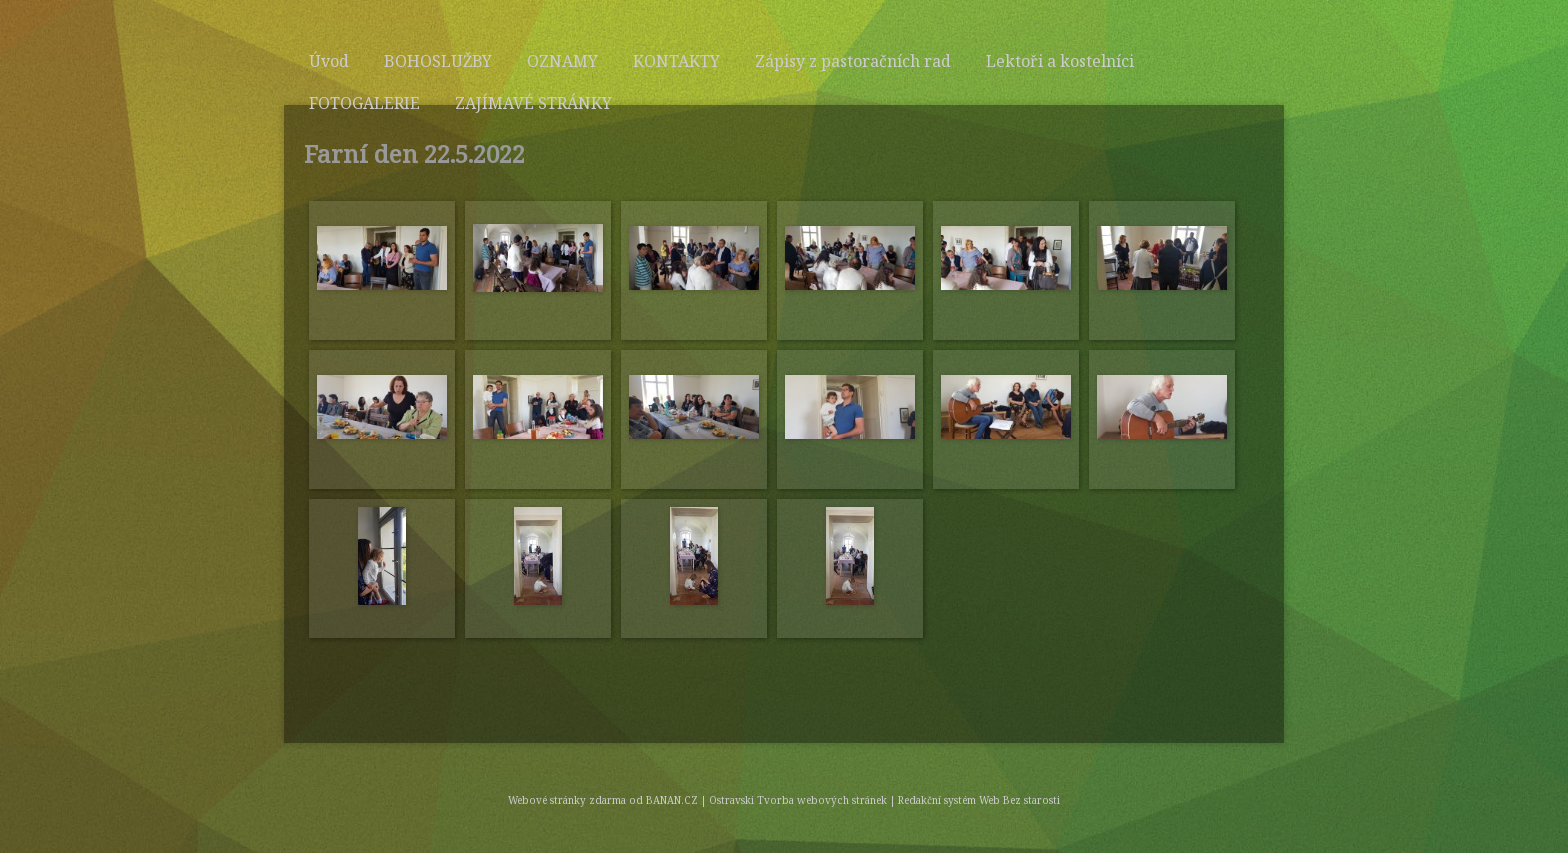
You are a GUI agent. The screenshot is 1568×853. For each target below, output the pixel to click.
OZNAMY (562, 61)
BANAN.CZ (672, 800)
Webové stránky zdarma (567, 800)
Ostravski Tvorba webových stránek (798, 800)
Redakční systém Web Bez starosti (979, 800)
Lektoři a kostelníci (1060, 61)
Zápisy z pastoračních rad (853, 61)
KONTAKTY (676, 61)
